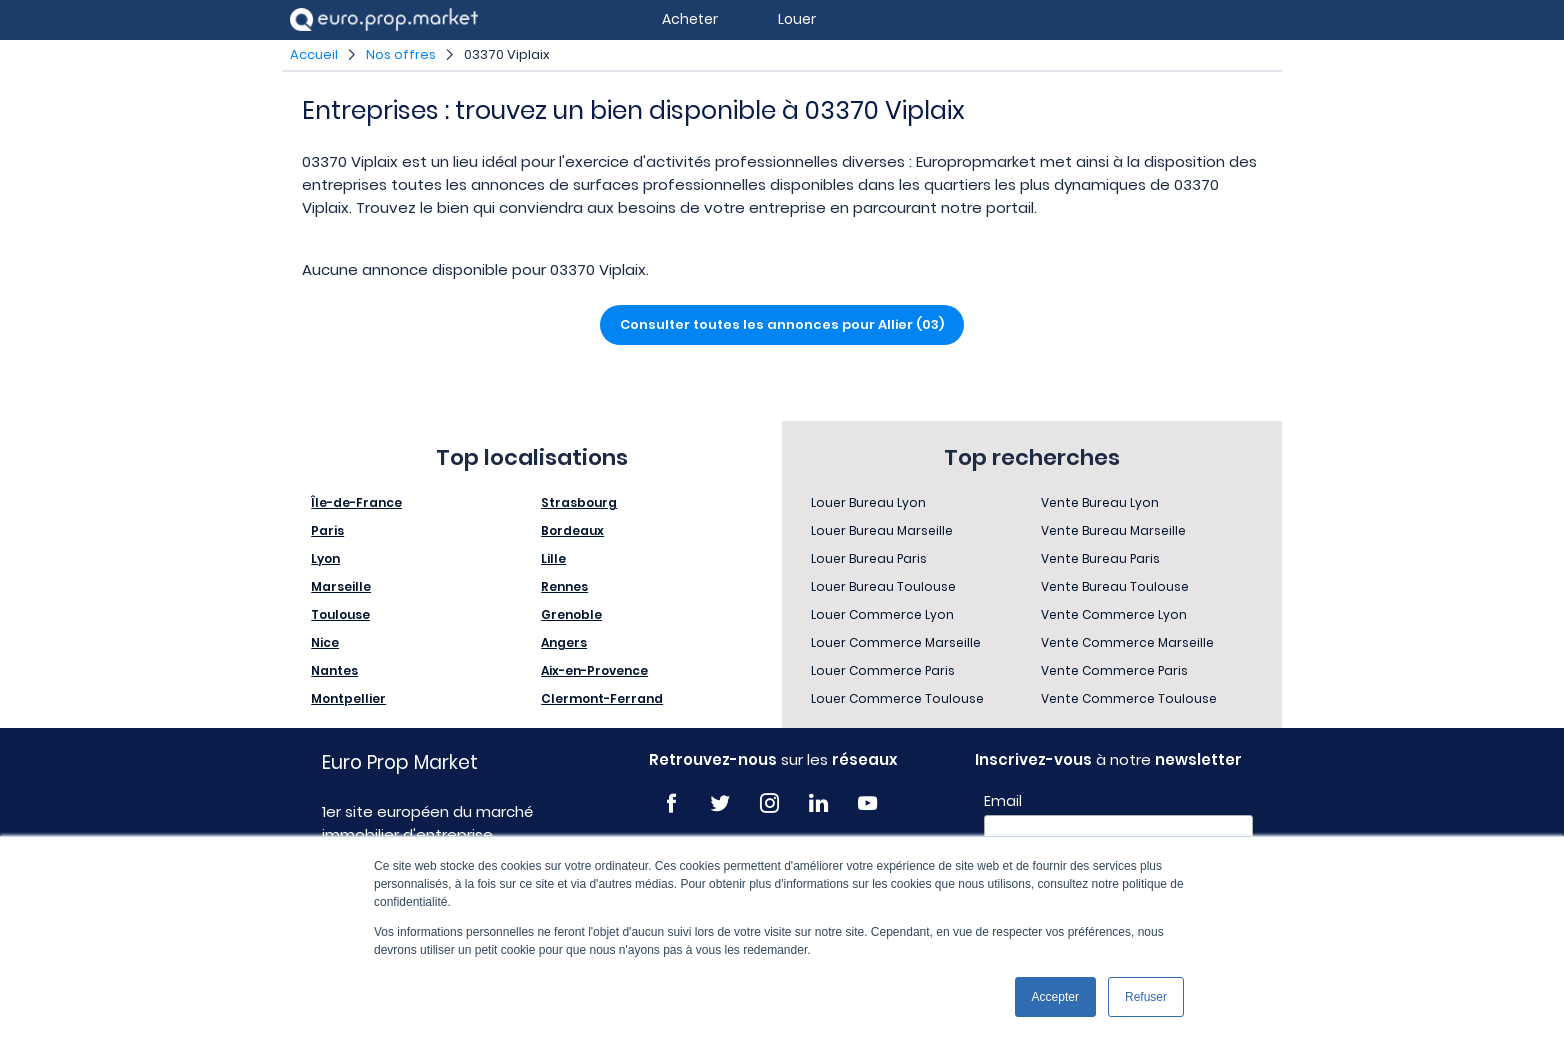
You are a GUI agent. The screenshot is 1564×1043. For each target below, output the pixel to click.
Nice (325, 642)
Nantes (334, 670)
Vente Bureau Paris (1100, 558)
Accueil (314, 54)
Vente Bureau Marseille (1113, 530)
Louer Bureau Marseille (882, 530)
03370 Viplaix (507, 54)
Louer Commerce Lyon (882, 614)
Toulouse (340, 614)
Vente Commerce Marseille (1127, 642)
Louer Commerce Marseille (896, 642)
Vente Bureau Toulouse (1115, 586)
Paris (327, 530)
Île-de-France (356, 502)
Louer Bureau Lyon (868, 502)
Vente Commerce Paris (1114, 670)
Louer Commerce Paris (883, 670)
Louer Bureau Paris (869, 558)
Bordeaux (572, 530)
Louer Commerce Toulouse (897, 698)
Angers (564, 642)
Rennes (564, 586)
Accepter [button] (1055, 997)
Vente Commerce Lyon (1114, 614)
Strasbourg (579, 502)
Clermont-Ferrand (602, 698)
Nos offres (401, 54)
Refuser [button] (1146, 997)
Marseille (341, 586)
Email (1003, 801)
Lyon (325, 558)
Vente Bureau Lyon (1100, 502)
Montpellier (348, 698)
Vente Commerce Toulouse (1129, 698)
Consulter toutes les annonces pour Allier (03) (782, 324)
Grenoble (571, 614)
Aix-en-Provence (594, 670)
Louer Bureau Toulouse (883, 586)
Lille (553, 558)
